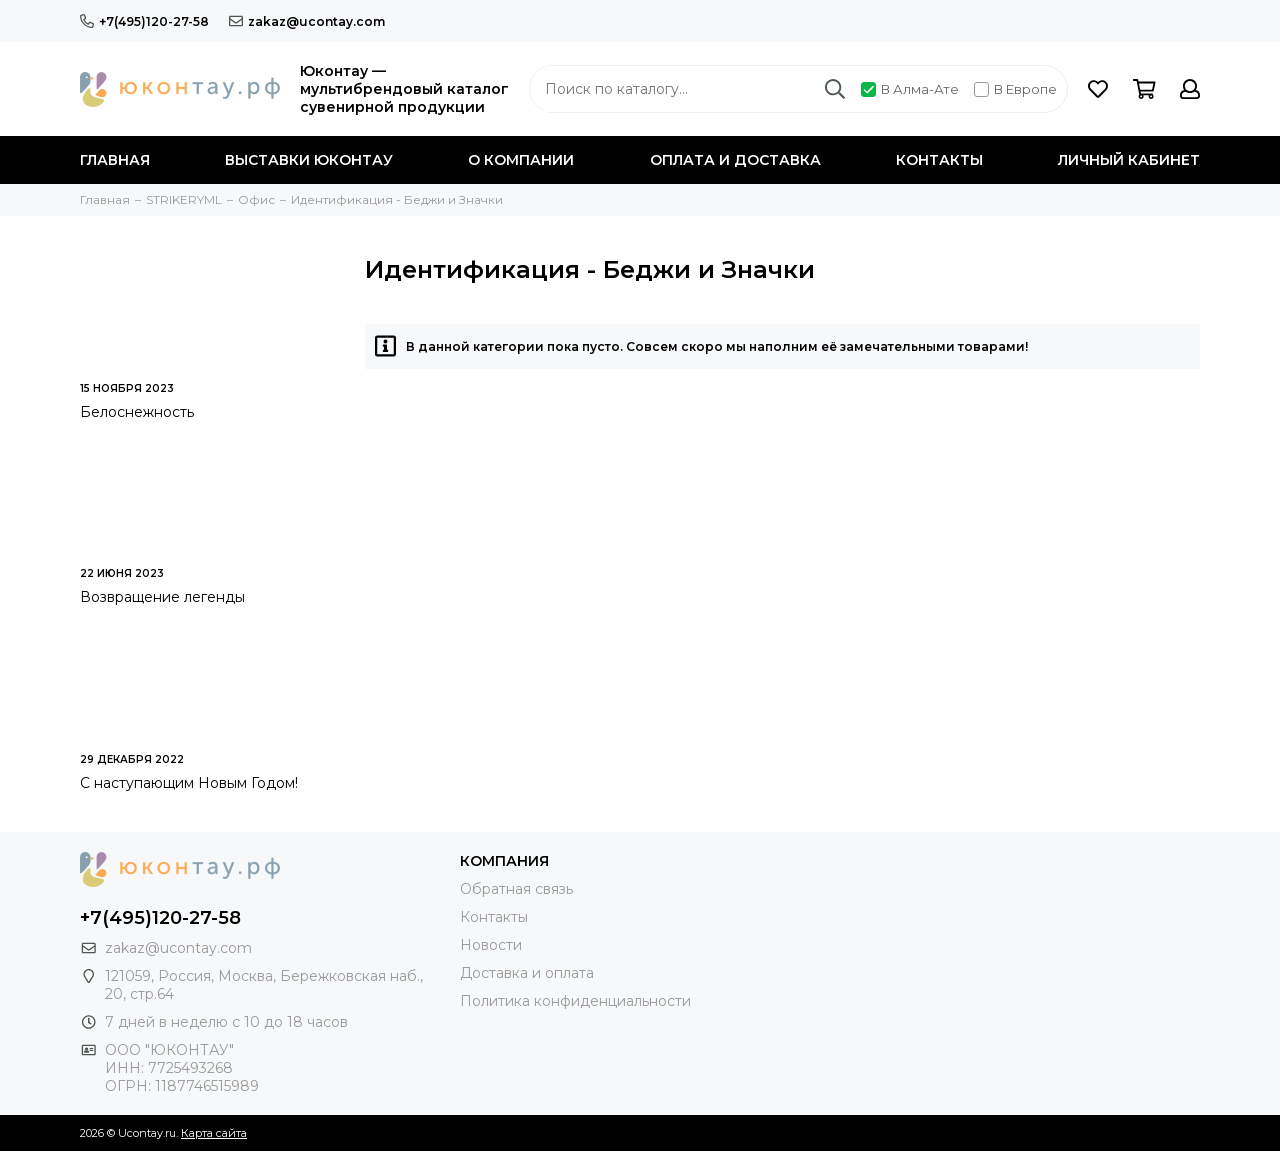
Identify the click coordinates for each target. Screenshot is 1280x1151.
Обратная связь (516, 889)
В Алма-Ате (910, 89)
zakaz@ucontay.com (307, 21)
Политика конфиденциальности (575, 1001)
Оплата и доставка (735, 160)
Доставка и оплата (527, 973)
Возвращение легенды (162, 597)
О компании (521, 160)
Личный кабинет (1129, 160)
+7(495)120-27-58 (144, 21)
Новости (491, 945)
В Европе (1015, 89)
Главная (115, 160)
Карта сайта (214, 1133)
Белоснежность (137, 412)
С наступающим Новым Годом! (189, 783)
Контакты (939, 160)
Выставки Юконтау (309, 160)
